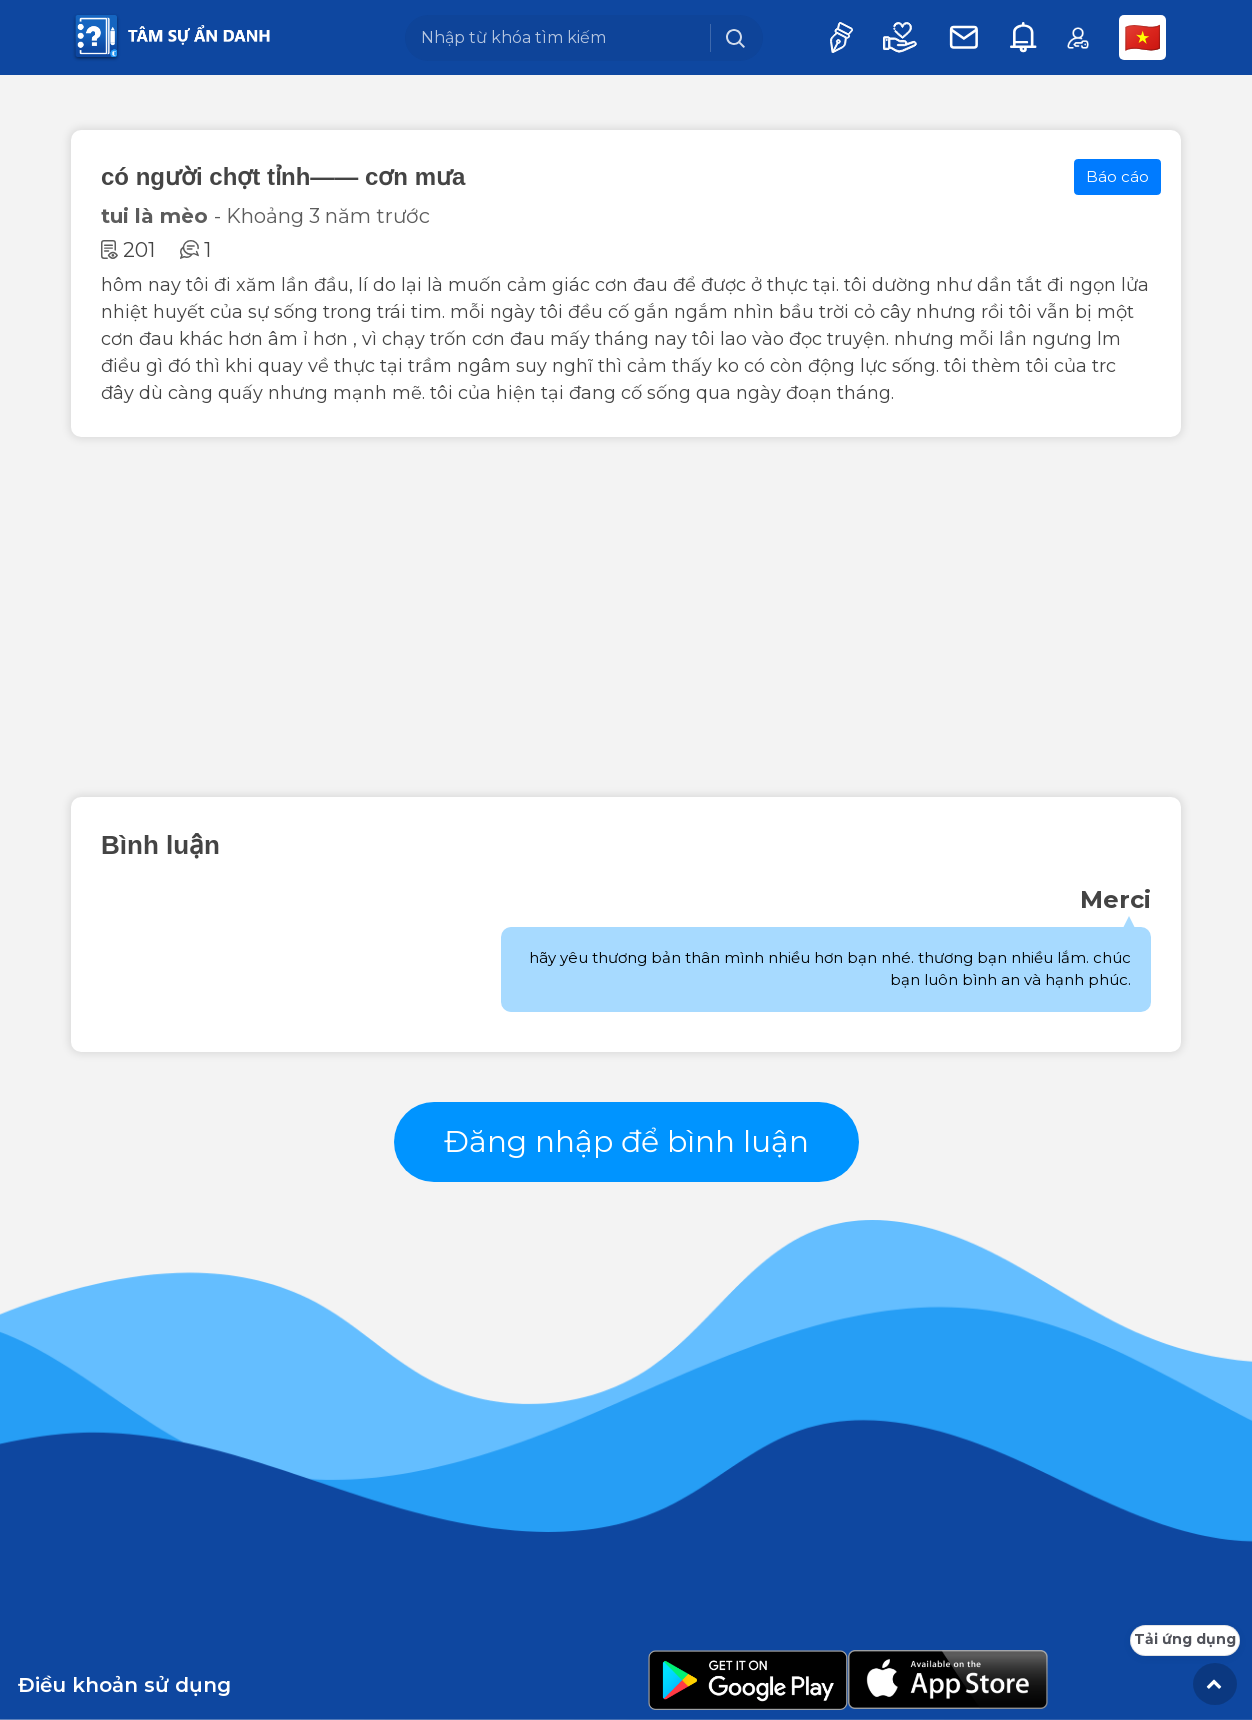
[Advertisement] (626, 617)
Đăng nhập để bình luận (626, 1141)
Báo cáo (1117, 176)
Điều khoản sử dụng (124, 1685)
